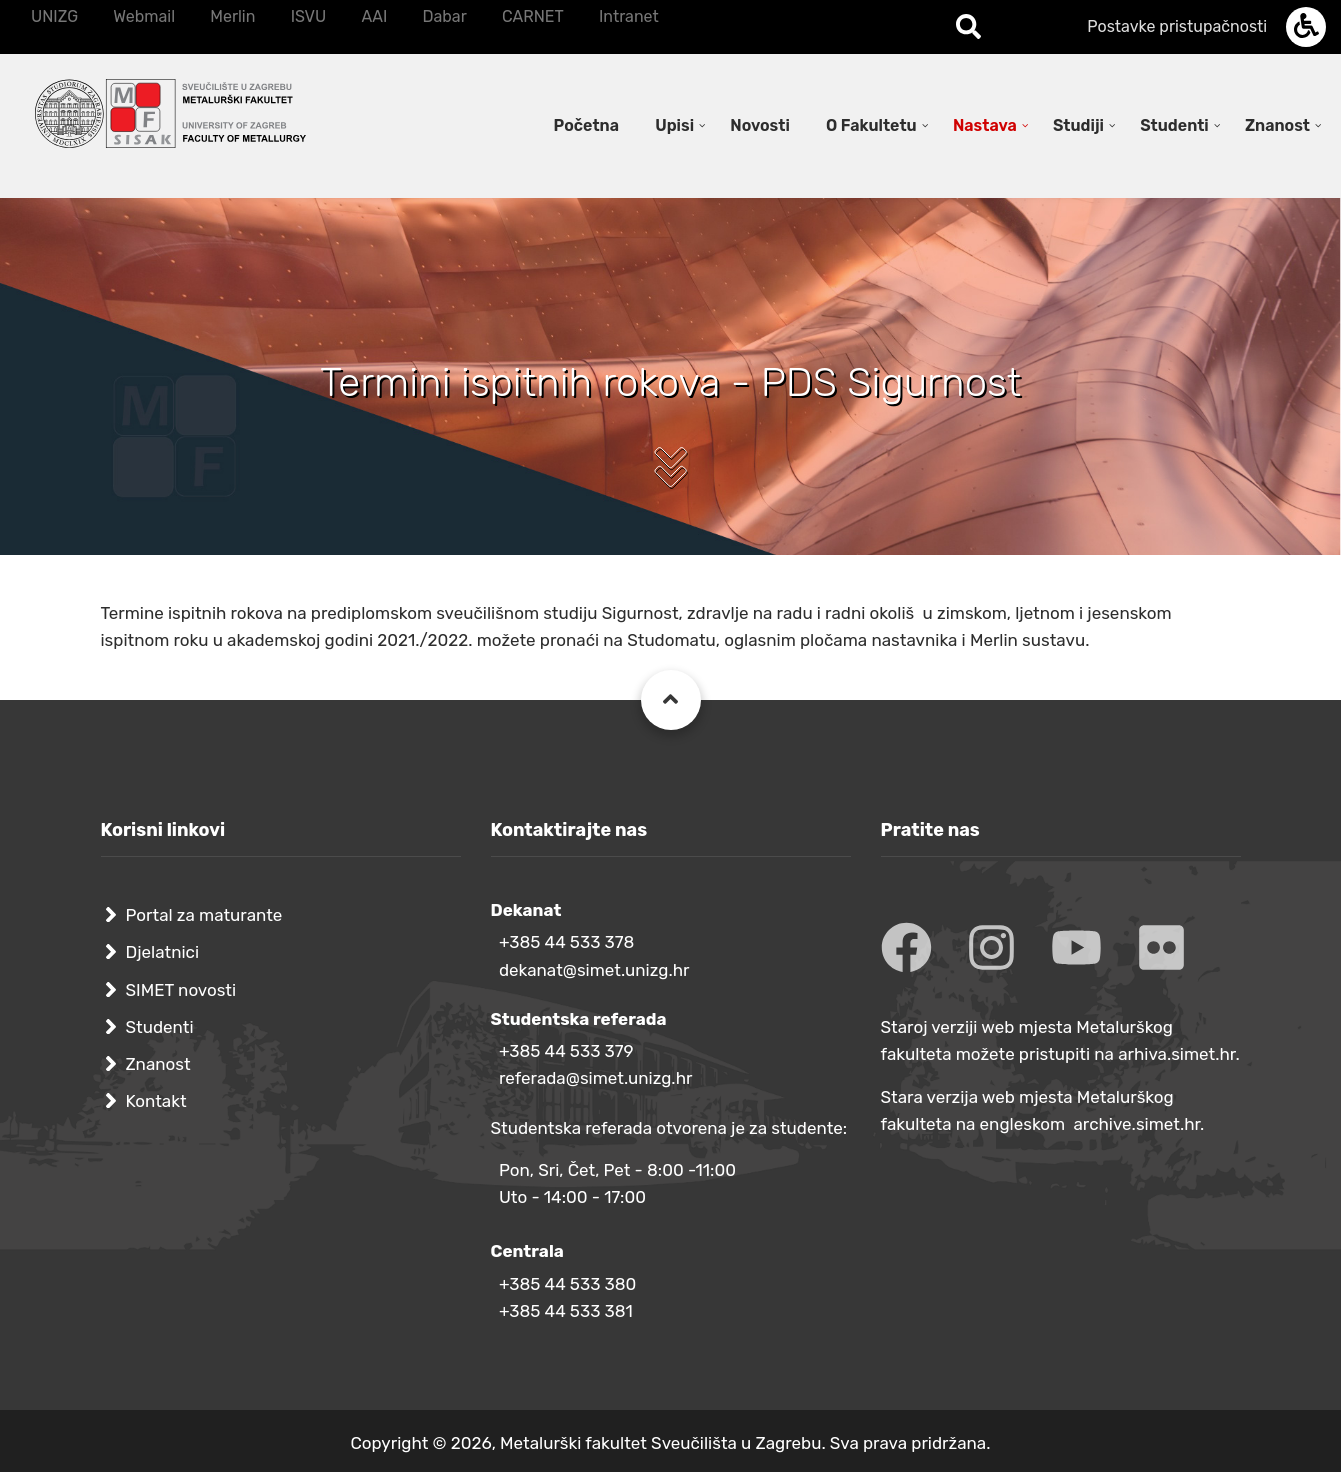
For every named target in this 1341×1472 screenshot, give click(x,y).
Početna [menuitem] (586, 125)
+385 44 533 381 (566, 1311)
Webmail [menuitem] (144, 16)
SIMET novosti (181, 990)
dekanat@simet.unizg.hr (594, 970)
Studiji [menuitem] (1078, 125)
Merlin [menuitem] (232, 16)
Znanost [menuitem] (1277, 125)
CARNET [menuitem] (533, 16)
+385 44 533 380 (567, 1284)
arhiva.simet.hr (1176, 1054)
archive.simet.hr (1136, 1124)
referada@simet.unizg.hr (596, 1078)
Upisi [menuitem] (674, 125)
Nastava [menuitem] (985, 125)
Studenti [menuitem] (1174, 125)
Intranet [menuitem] (629, 16)
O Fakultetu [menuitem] (871, 125)
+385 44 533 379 (566, 1051)
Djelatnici (163, 952)
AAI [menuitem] (374, 16)
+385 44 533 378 (566, 942)
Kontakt (156, 1101)
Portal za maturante (204, 915)
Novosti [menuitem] (760, 125)
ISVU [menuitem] (309, 16)
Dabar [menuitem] (444, 16)
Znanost (158, 1064)
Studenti (160, 1027)
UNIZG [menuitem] (54, 16)
